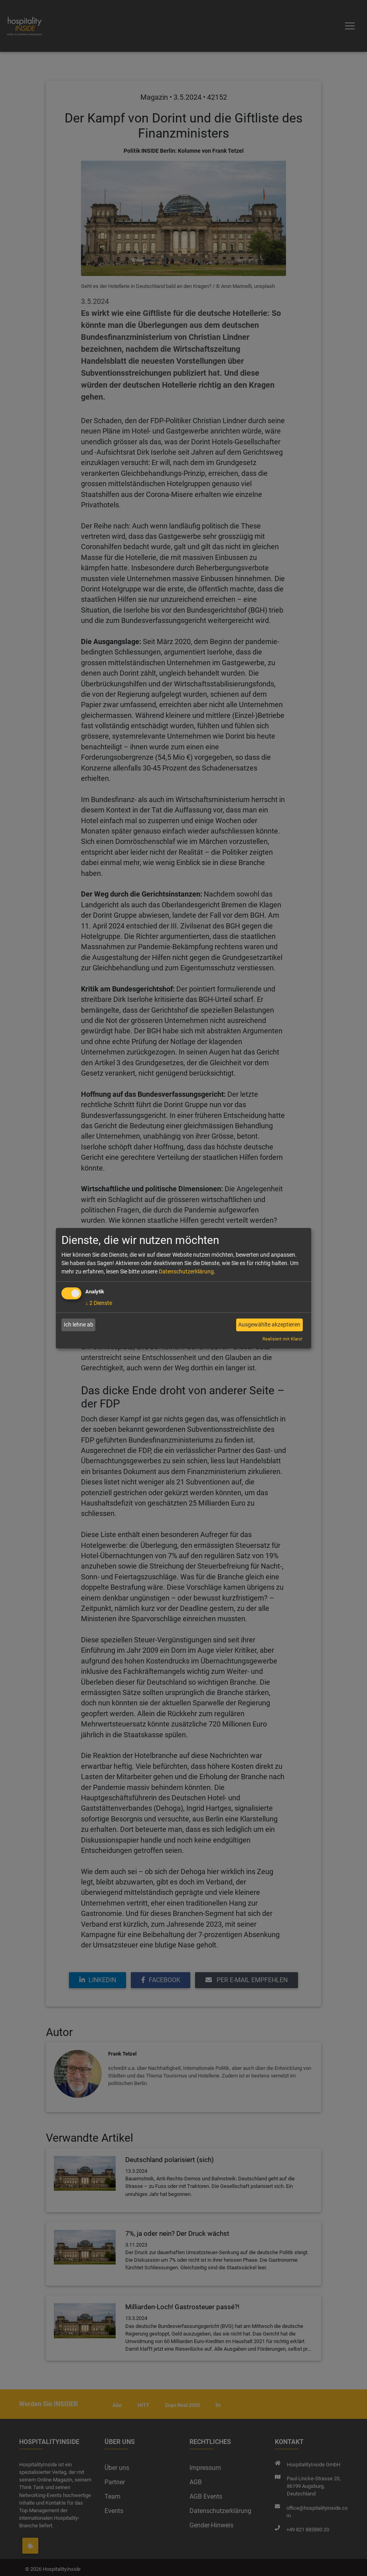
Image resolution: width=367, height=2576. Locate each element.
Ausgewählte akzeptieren (269, 1324)
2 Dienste (98, 1303)
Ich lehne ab (78, 1324)
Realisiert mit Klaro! (282, 1339)
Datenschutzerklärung (186, 1271)
